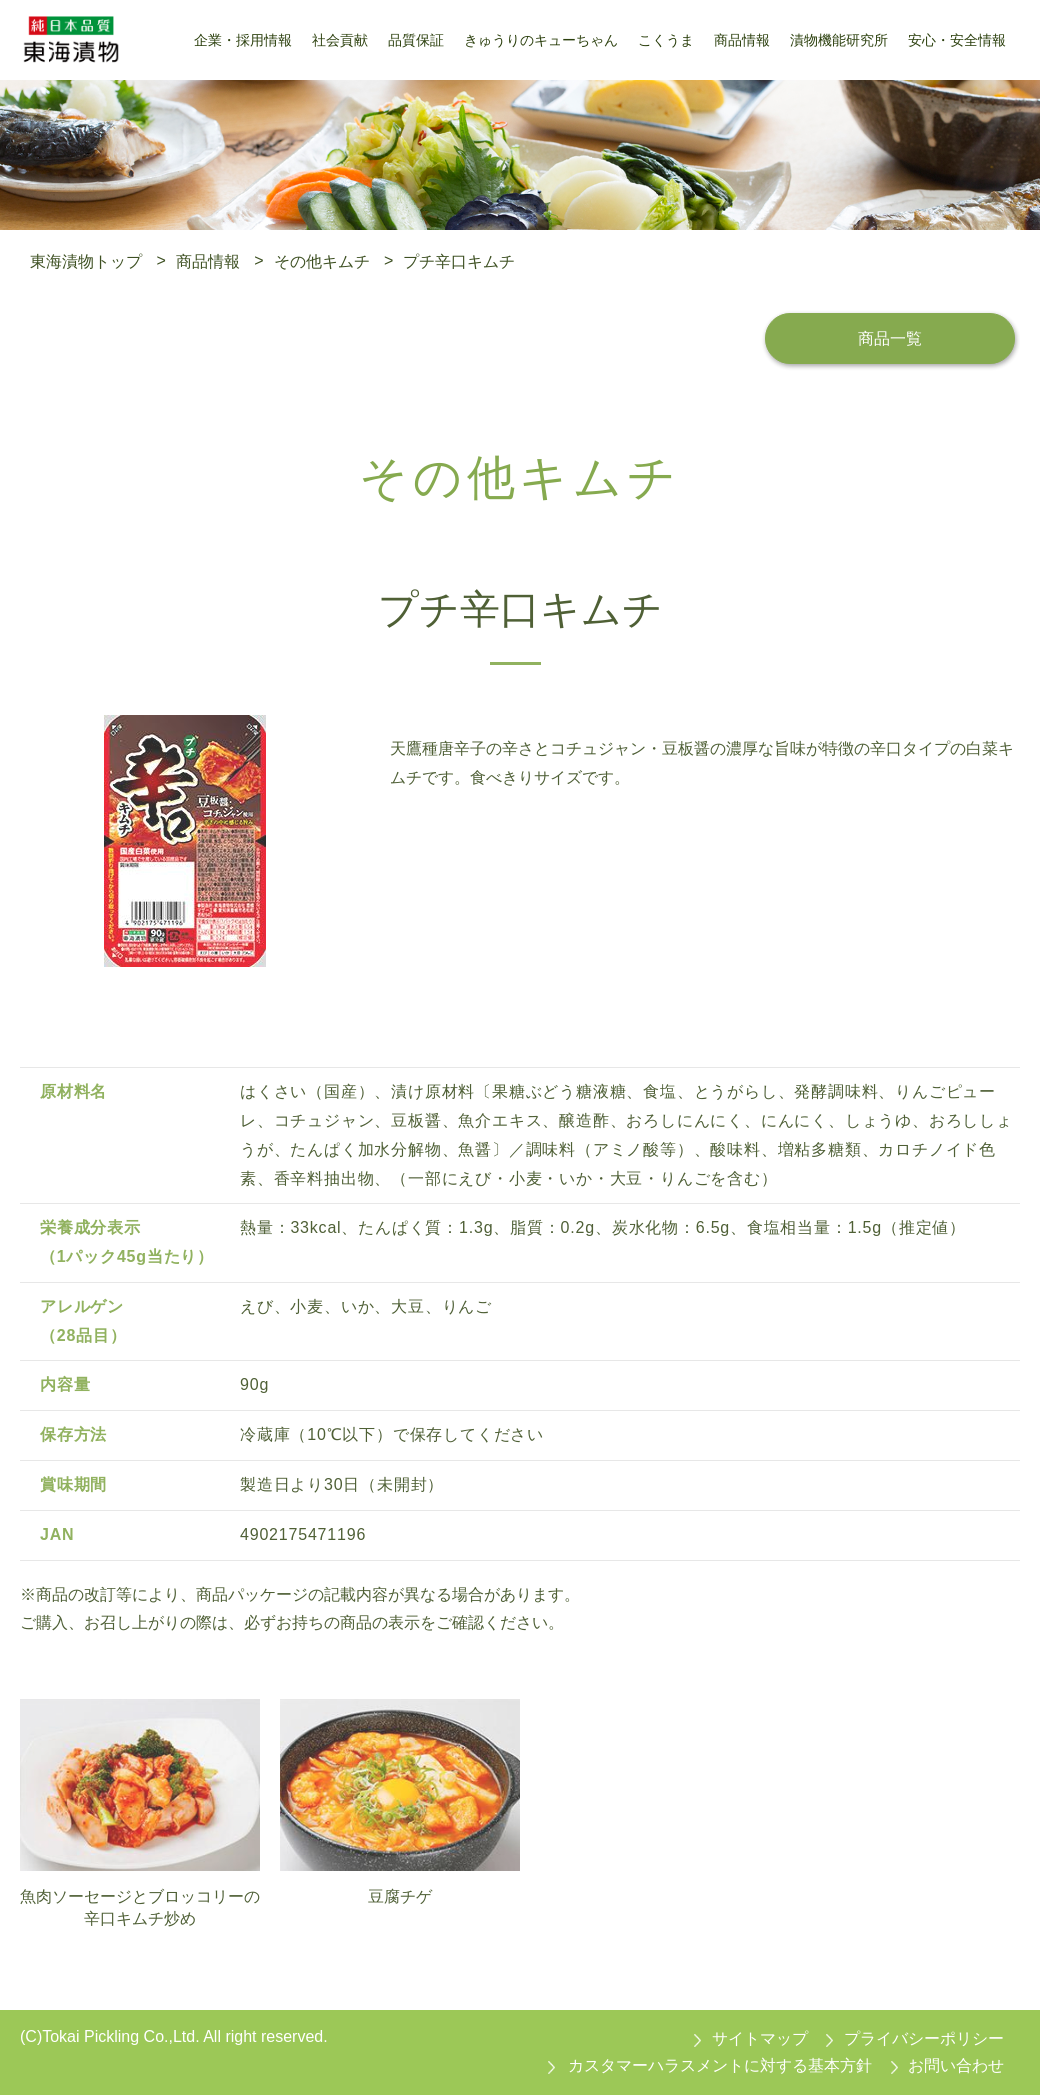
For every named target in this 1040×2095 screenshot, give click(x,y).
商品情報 (208, 260)
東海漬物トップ (86, 260)
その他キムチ (322, 260)
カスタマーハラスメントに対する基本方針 (720, 2065)
